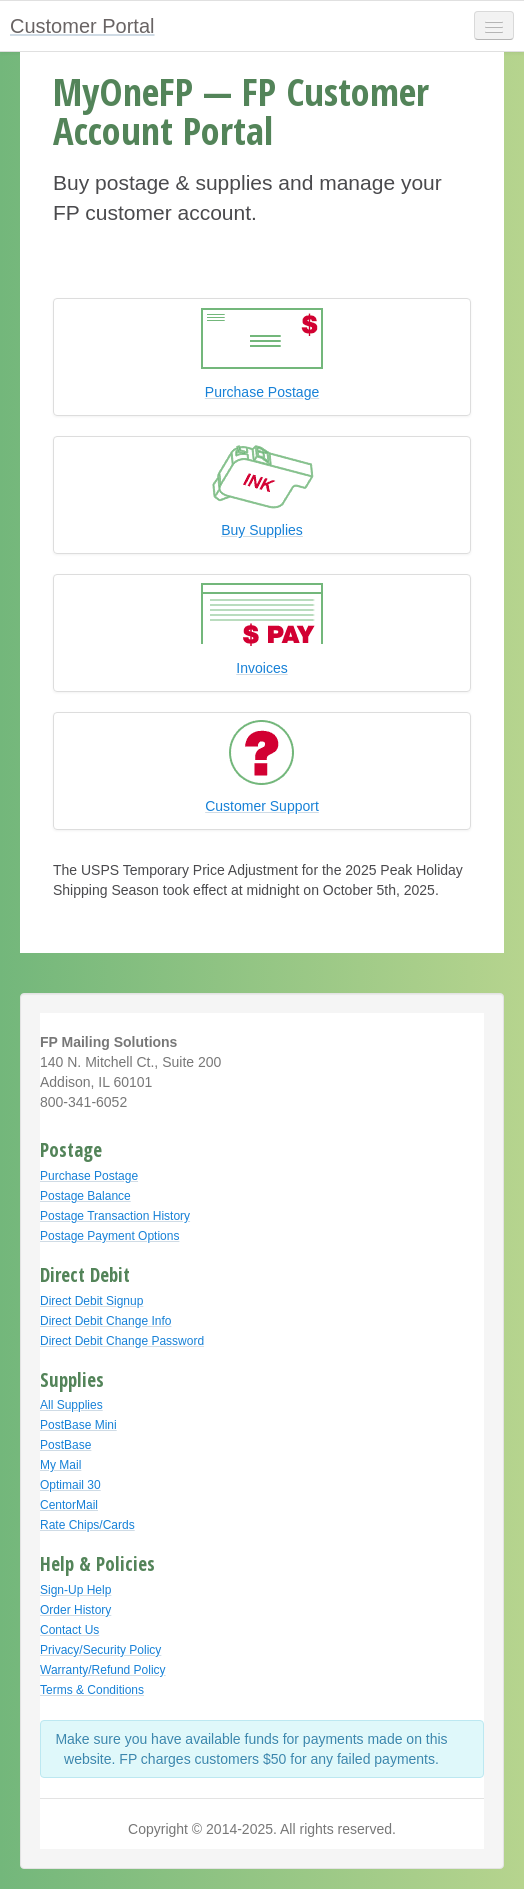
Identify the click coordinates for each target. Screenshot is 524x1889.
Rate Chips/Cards (87, 1525)
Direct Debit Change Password (122, 1341)
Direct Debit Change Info (105, 1321)
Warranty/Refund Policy (103, 1670)
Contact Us (69, 1630)
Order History (75, 1610)
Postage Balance (85, 1196)
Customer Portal (82, 26)
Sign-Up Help (75, 1590)
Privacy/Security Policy (100, 1650)
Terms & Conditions (92, 1690)
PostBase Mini (78, 1425)
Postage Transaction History (115, 1216)
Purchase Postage (89, 1176)
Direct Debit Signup (91, 1301)
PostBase (65, 1445)
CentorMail (69, 1505)
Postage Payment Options (109, 1236)
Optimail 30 (70, 1485)
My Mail (60, 1465)
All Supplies (71, 1405)
